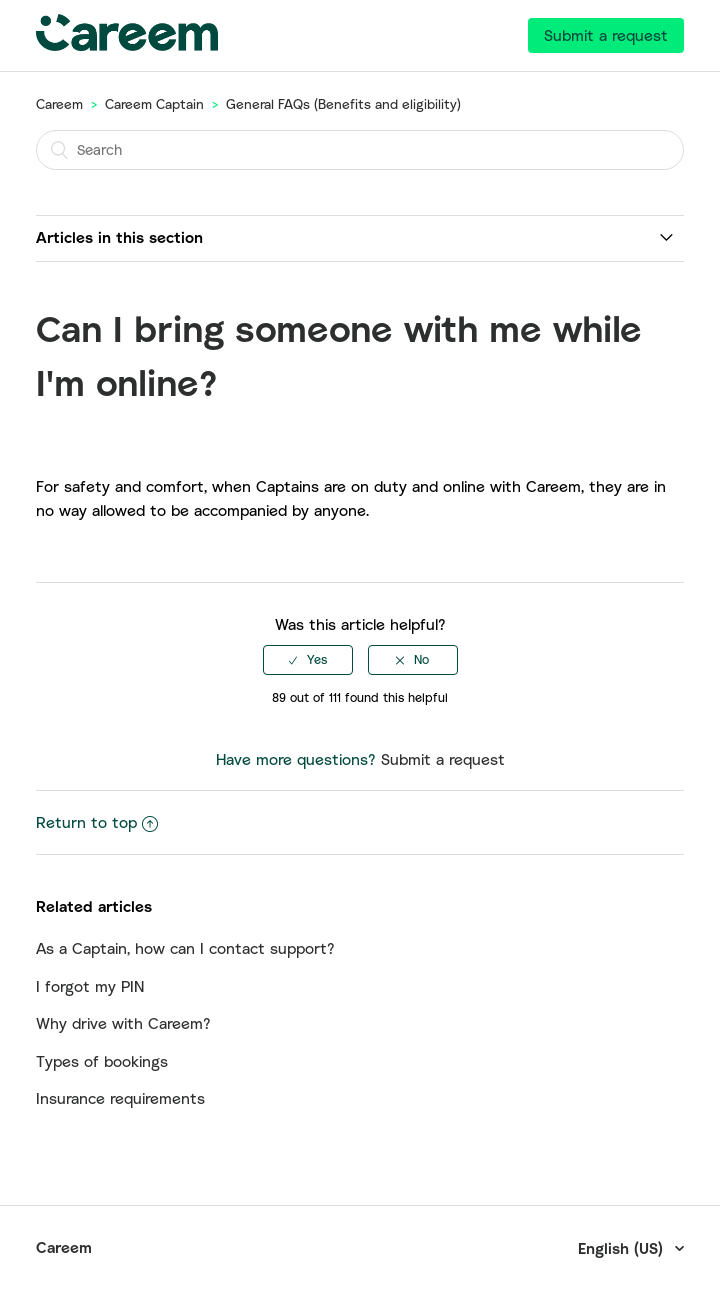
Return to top (97, 822)
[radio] (308, 660)
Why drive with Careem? (123, 1023)
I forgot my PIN (90, 986)
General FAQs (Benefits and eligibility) (343, 104)
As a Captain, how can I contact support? (185, 948)
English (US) (623, 1248)
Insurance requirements (120, 1098)
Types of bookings (102, 1061)
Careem (59, 104)
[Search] (360, 150)
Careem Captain (154, 104)
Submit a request (606, 35)
